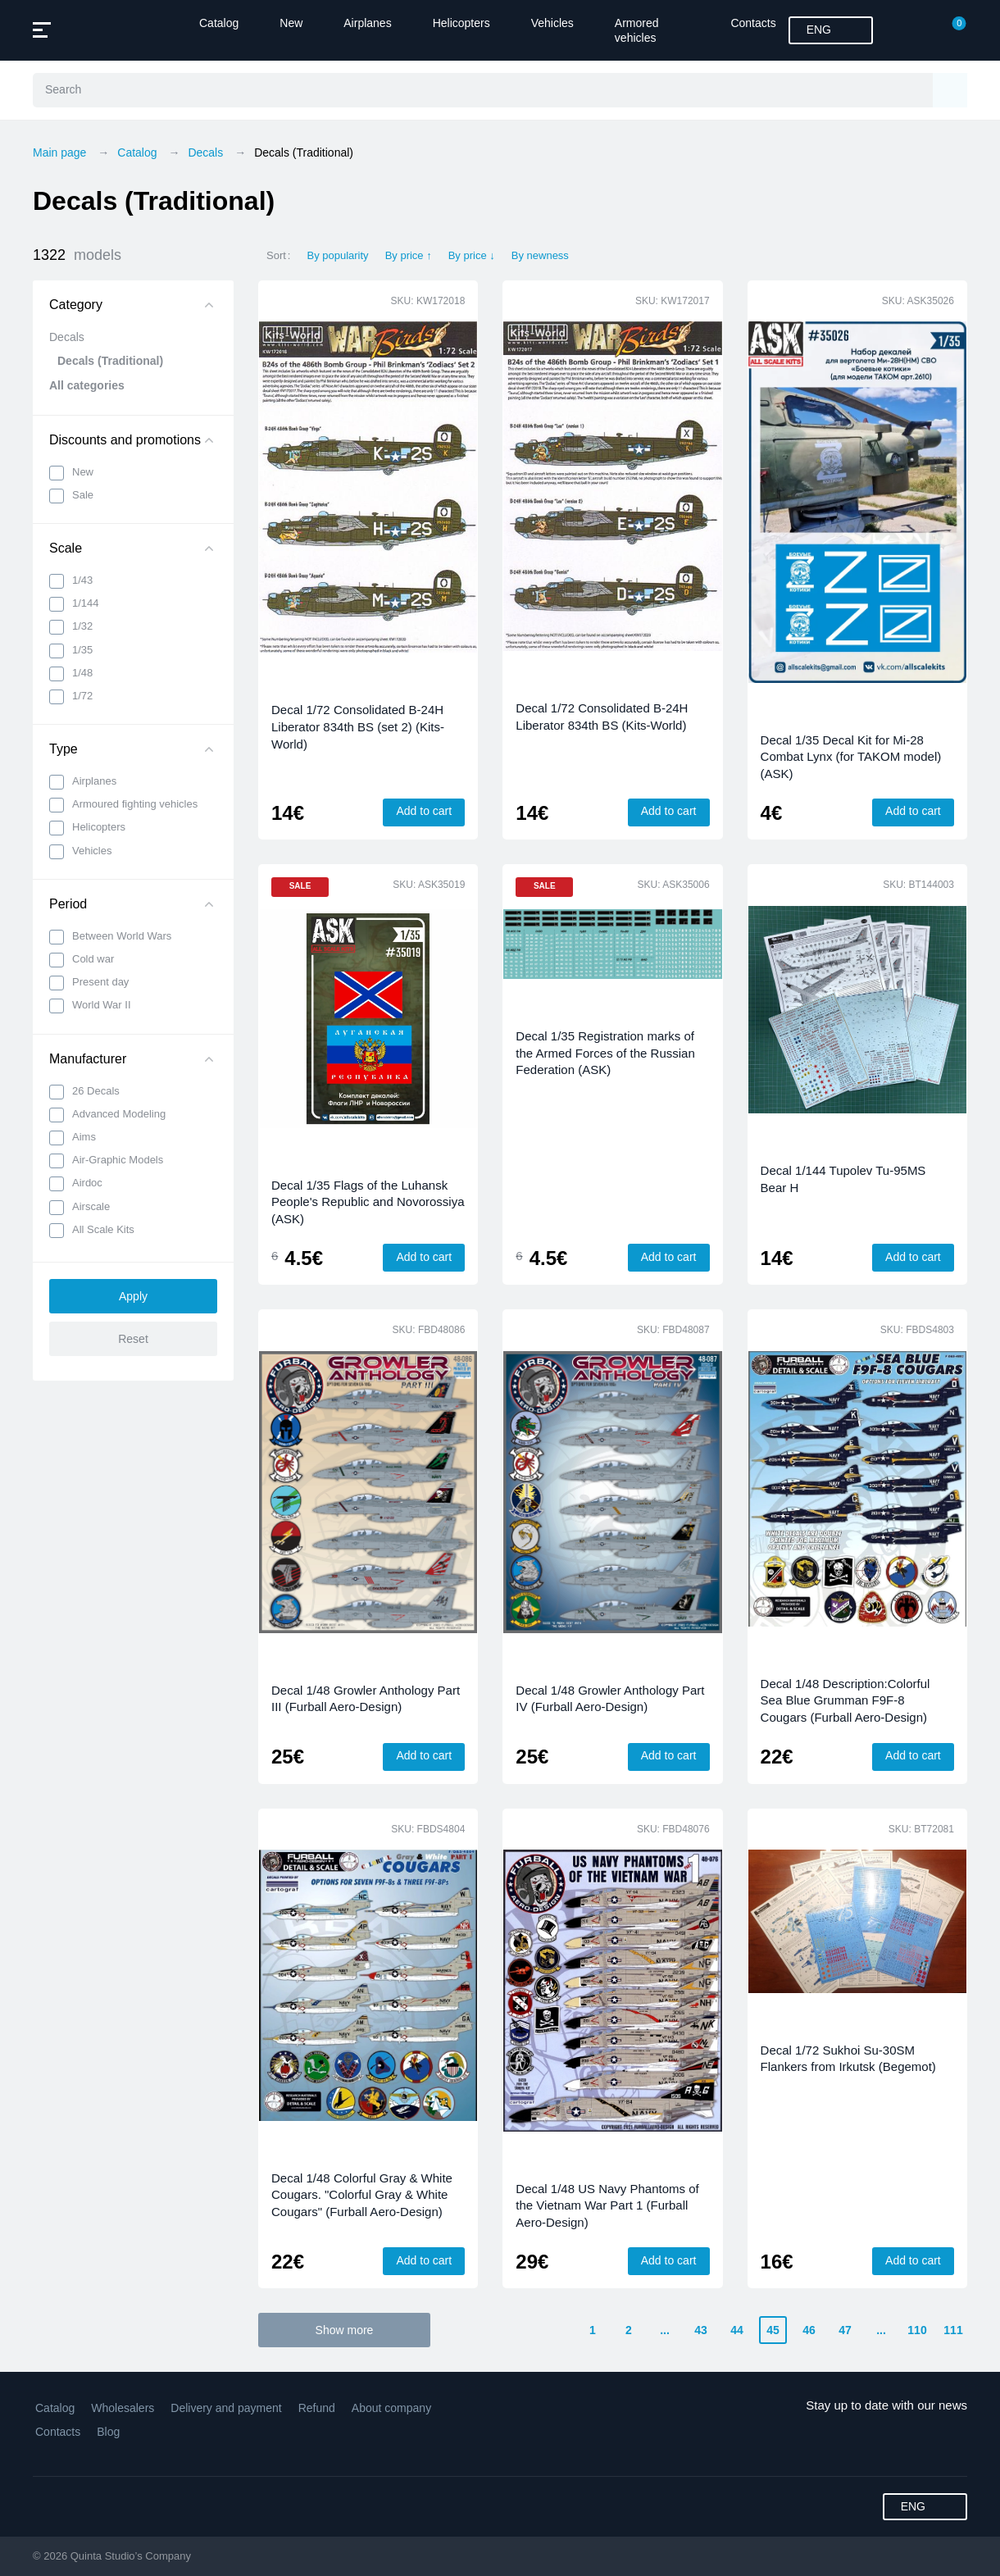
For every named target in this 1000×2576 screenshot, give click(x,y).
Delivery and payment (225, 2407)
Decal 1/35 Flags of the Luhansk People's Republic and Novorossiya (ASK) (368, 1202)
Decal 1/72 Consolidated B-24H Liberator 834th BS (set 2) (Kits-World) (357, 726)
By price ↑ (408, 255)
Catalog (219, 23)
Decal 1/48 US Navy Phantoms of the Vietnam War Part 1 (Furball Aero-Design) (607, 2205)
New (291, 23)
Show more (345, 2330)
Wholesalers (122, 2407)
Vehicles (552, 23)
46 (809, 2330)
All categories (87, 385)
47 (845, 2330)
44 (736, 2330)
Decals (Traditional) (110, 360)
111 (952, 2330)
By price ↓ (471, 255)
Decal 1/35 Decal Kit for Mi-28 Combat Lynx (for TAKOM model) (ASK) (851, 757)
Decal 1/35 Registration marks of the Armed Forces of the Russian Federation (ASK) (605, 1052)
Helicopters (461, 23)
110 (916, 2330)
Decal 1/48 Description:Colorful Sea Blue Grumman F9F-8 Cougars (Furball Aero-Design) (845, 1700)
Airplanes (367, 23)
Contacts (752, 23)
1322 (77, 255)
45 (773, 2330)
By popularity (337, 255)
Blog (108, 2431)
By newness (540, 255)
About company (391, 2407)
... (665, 2330)
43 (700, 2330)
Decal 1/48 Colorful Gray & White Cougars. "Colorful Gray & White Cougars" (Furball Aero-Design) (361, 2195)
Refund (316, 2407)
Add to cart (424, 810)
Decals (66, 337)
